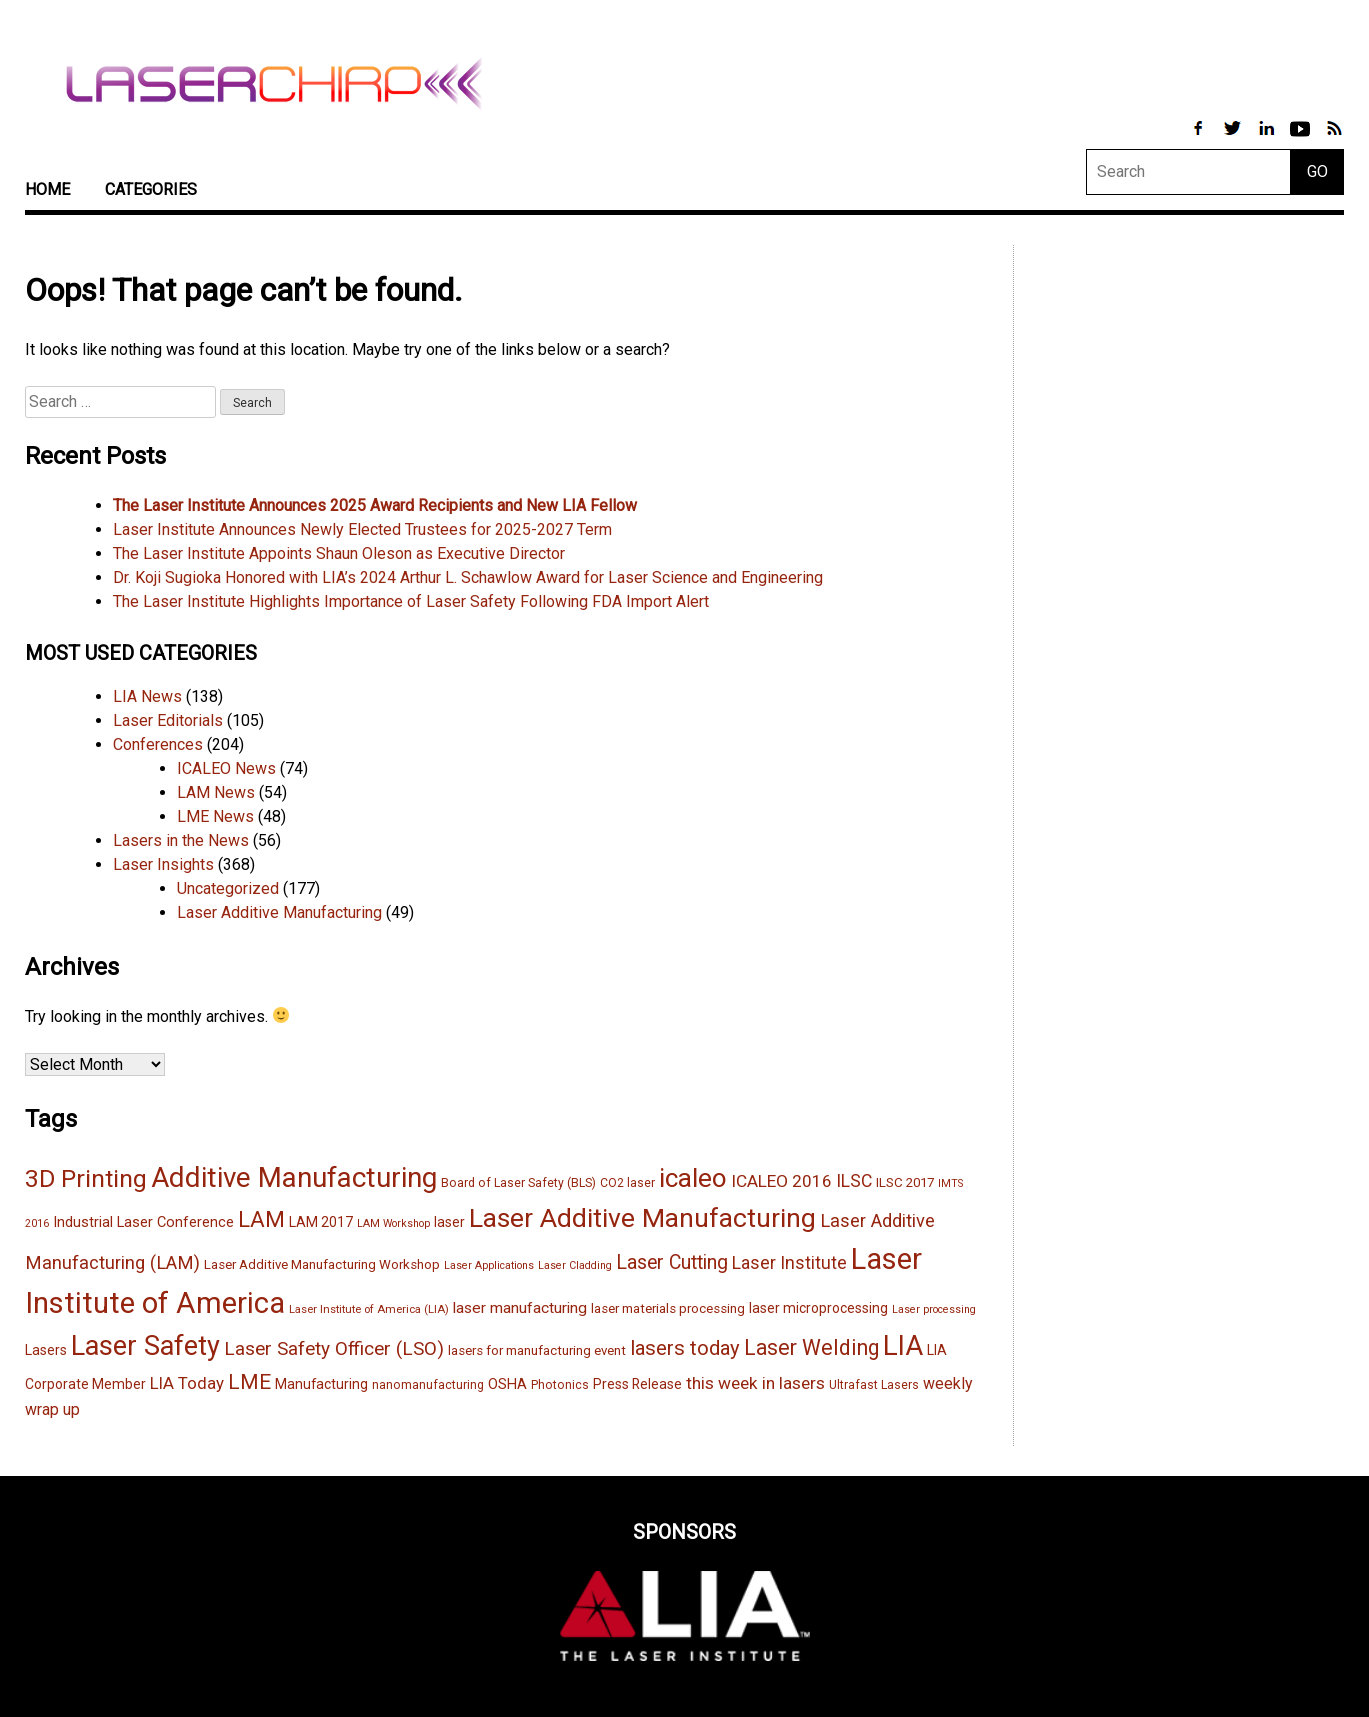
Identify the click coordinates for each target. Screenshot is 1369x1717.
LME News (215, 816)
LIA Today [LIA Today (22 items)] (187, 1383)
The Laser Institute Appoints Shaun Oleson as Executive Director (339, 553)
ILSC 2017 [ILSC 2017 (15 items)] (905, 1182)
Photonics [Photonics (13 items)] (560, 1385)
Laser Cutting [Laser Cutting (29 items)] (672, 1262)
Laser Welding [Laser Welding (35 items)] (811, 1347)
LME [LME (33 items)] (249, 1382)
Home (47, 189)
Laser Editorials (168, 720)
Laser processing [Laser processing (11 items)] (934, 1309)
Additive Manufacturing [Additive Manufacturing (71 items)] (294, 1177)
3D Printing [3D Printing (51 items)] (86, 1178)
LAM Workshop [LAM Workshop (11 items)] (393, 1223)
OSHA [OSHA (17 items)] (507, 1384)
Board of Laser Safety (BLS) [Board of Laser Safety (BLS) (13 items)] (518, 1183)
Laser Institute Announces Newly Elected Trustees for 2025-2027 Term (362, 529)
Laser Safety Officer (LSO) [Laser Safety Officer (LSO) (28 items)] (334, 1348)
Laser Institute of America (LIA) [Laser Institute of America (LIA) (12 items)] (369, 1309)
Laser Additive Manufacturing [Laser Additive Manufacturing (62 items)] (642, 1217)
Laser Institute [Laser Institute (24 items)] (789, 1263)
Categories (151, 189)
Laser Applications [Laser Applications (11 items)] (489, 1265)
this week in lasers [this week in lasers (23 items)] (755, 1383)
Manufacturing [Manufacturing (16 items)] (321, 1384)
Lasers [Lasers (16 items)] (46, 1350)
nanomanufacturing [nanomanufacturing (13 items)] (428, 1385)
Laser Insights (163, 864)
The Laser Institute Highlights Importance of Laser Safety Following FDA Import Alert (411, 601)
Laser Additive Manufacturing (279, 912)
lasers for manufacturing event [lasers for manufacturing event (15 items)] (537, 1350)
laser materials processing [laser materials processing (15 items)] (668, 1308)
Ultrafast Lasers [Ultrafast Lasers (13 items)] (874, 1385)
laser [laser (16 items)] (449, 1222)
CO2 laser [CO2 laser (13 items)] (627, 1183)
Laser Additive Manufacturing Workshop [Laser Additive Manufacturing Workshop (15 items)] (322, 1264)
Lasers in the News (181, 840)
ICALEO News (226, 768)
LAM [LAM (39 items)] (261, 1219)
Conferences (158, 744)
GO (1317, 171)
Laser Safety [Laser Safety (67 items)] (145, 1346)
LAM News (216, 792)
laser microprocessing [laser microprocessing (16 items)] (818, 1308)
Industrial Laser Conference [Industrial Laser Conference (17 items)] (143, 1222)
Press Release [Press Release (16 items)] (637, 1384)
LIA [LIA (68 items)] (903, 1346)
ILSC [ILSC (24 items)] (854, 1181)
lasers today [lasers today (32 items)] (685, 1348)
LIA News (147, 696)
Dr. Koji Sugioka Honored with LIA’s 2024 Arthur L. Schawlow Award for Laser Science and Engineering (468, 577)
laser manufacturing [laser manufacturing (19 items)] (520, 1308)
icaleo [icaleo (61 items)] (693, 1178)
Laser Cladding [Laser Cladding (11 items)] (575, 1265)
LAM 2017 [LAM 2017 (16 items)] (321, 1222)
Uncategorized (228, 888)
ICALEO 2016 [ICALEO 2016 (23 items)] (781, 1181)
